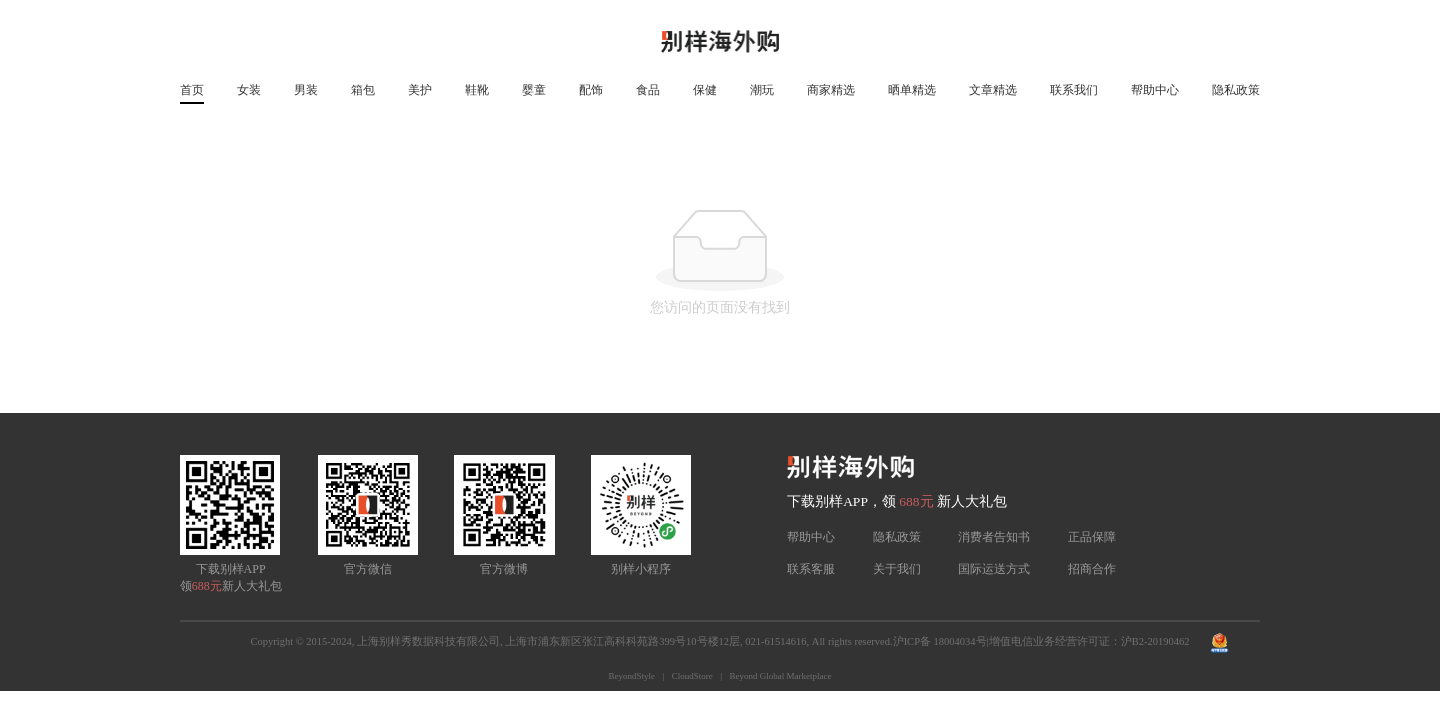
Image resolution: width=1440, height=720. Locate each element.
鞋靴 (477, 90)
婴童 (534, 90)
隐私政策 (1236, 90)
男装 (306, 90)
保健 (705, 90)
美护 (420, 90)
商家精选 (831, 90)
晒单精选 (912, 90)
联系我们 (1074, 90)
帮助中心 (1155, 90)
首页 (192, 90)
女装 (249, 90)
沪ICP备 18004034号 (940, 641)
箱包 (363, 90)
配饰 (591, 90)
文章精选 (993, 90)
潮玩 (762, 90)
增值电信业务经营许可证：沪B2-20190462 (1089, 641)
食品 (648, 90)
